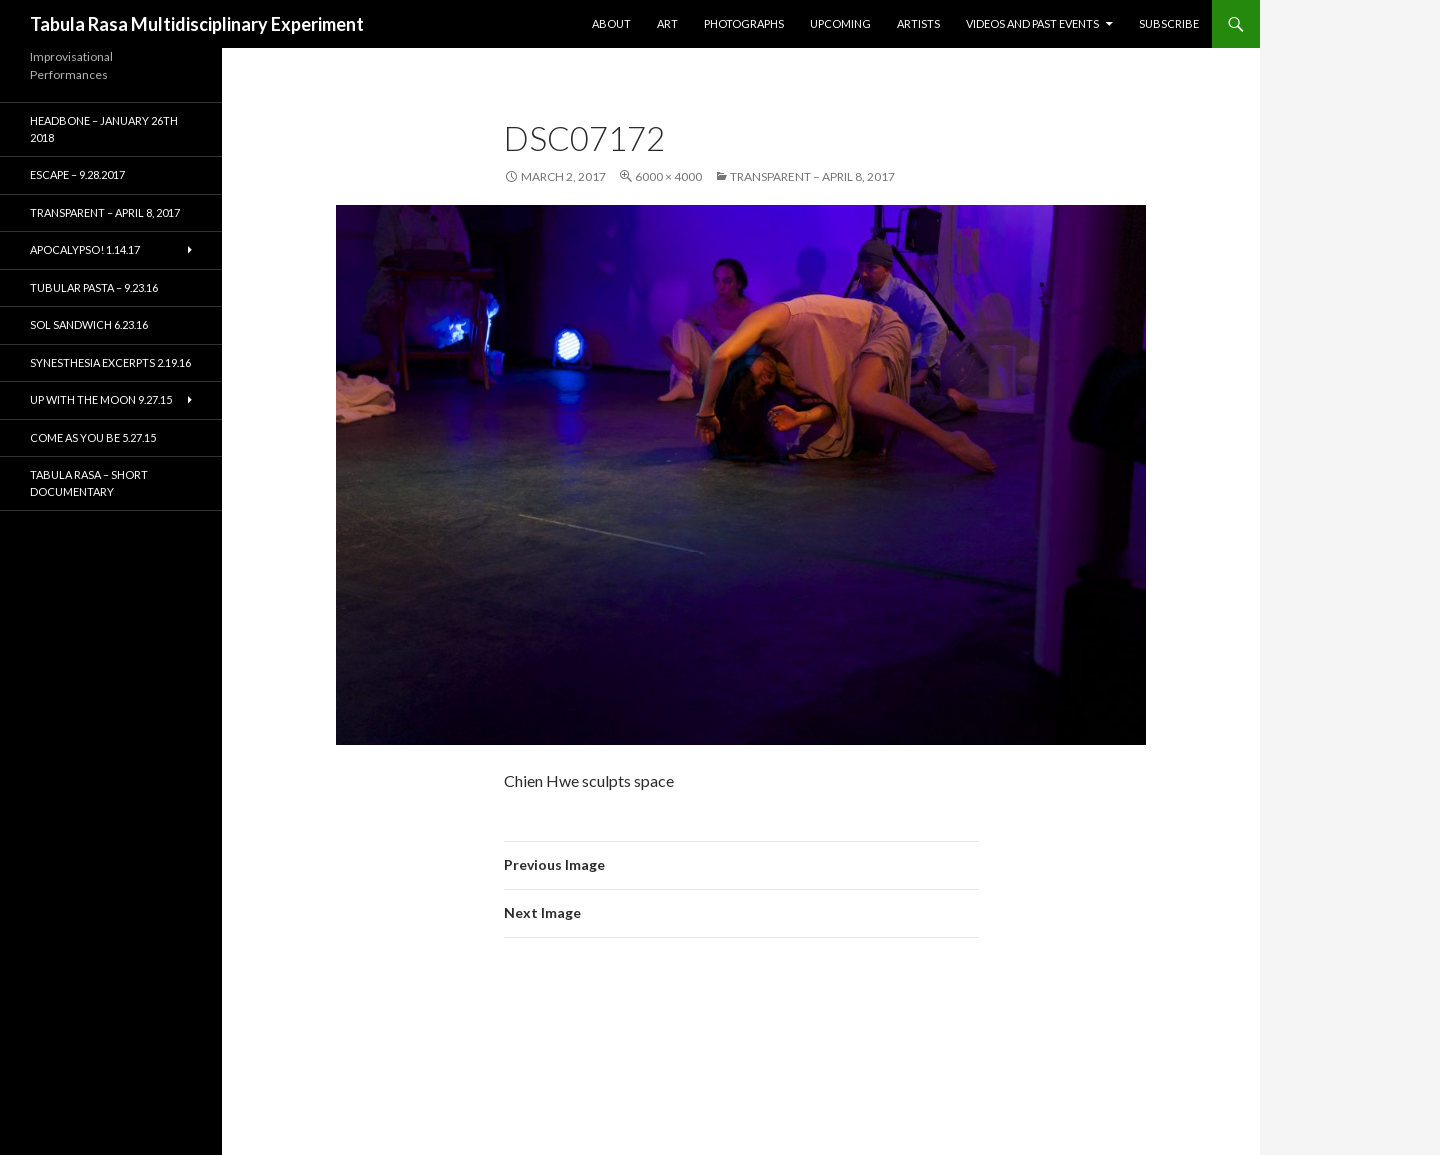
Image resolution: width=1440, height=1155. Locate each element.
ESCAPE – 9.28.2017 (77, 174)
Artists (918, 23)
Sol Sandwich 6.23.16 (89, 324)
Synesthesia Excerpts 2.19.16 (110, 362)
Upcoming (840, 23)
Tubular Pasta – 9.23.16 (94, 287)
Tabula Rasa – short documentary (89, 483)
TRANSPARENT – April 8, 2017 (812, 176)
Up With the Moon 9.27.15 (101, 399)
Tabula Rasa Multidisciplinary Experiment (197, 24)
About (611, 23)
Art (667, 23)
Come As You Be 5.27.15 (93, 437)
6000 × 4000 (668, 176)
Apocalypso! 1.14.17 (85, 249)
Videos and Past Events (1032, 23)
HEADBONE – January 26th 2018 (104, 129)
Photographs (744, 23)
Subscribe (1169, 23)
